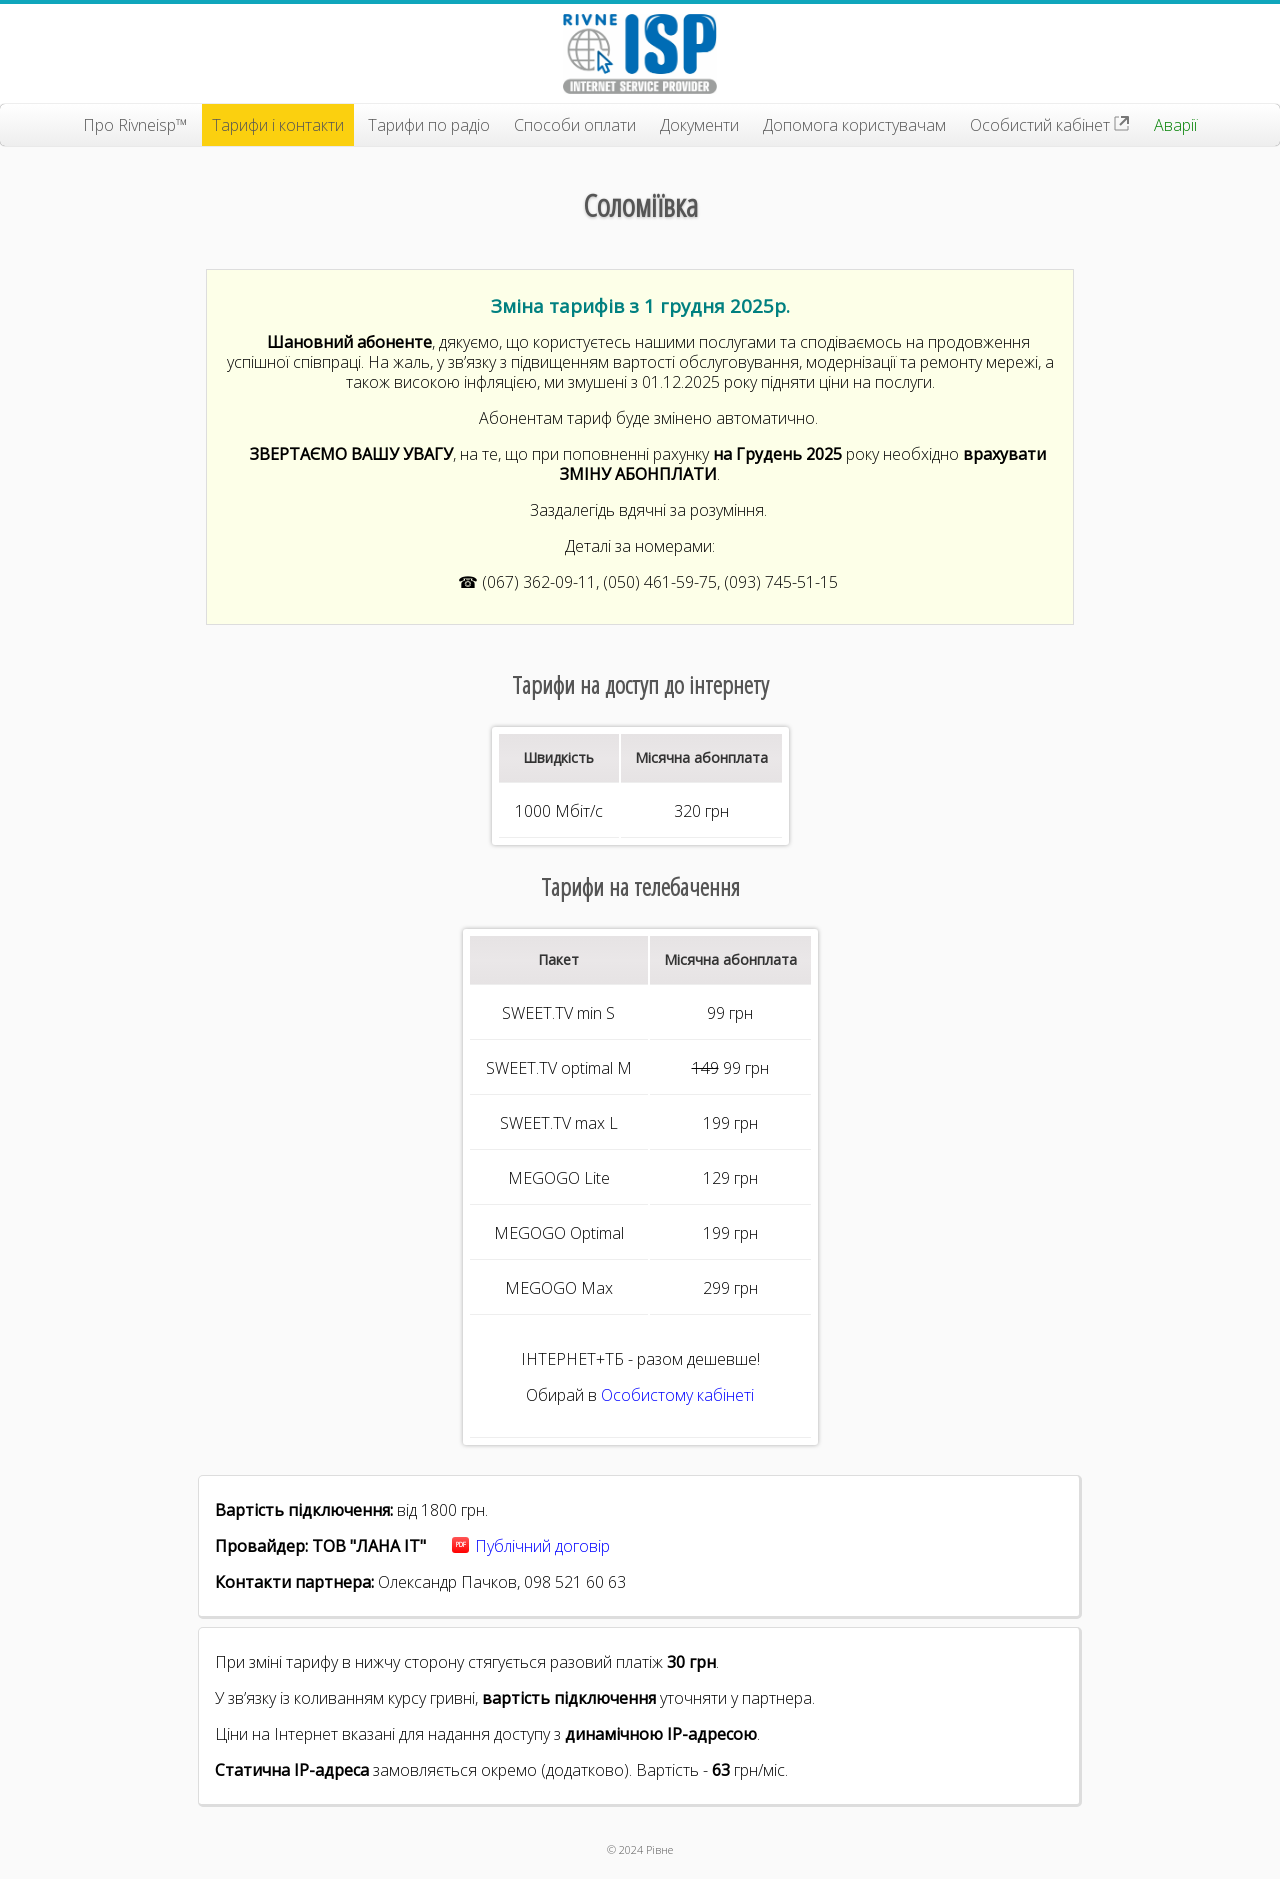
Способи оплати (575, 125)
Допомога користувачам (854, 125)
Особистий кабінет (1050, 125)
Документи (699, 125)
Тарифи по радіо (429, 125)
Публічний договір (542, 1546)
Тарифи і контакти (278, 125)
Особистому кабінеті (677, 1395)
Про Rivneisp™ (135, 125)
